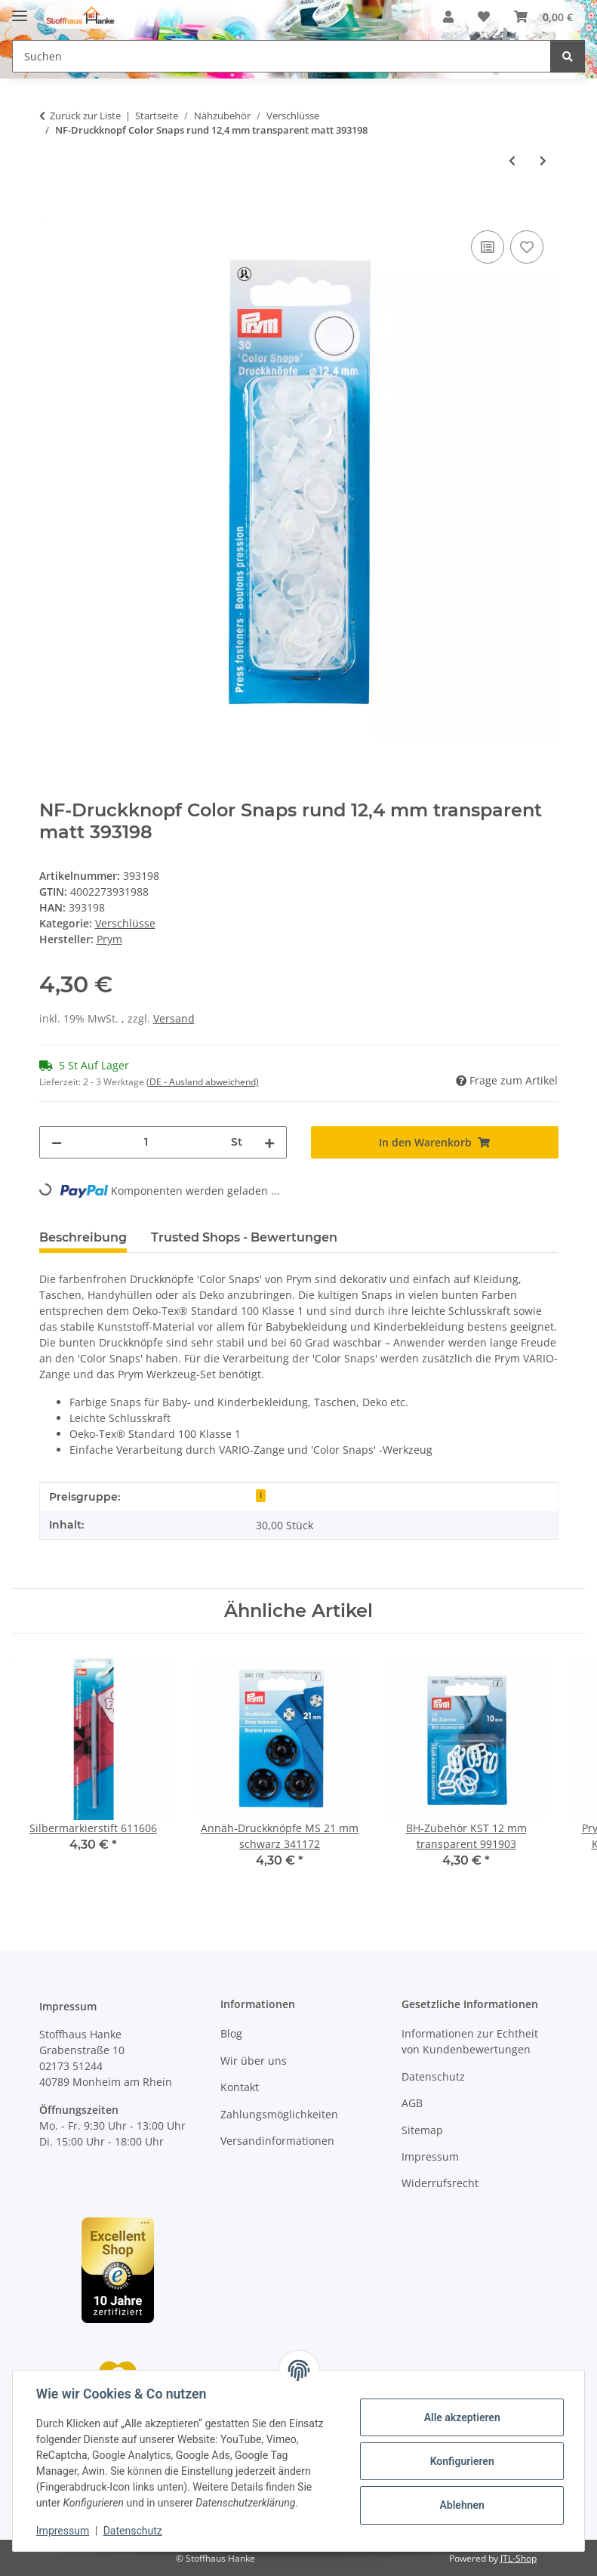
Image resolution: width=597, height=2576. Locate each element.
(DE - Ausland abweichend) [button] (202, 1081)
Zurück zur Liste (85, 115)
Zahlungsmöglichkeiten (279, 2114)
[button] (448, 17)
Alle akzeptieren (461, 2417)
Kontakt (239, 2087)
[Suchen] (567, 56)
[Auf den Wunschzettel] (526, 247)
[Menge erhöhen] (269, 1142)
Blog (231, 2033)
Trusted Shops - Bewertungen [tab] (244, 1237)
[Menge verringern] (56, 1142)
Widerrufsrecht (440, 2183)
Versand (174, 1018)
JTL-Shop (518, 2558)
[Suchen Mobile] (281, 56)
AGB (412, 2103)
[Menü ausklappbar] (19, 9)
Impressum (63, 2531)
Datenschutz (133, 2531)
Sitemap (422, 2130)
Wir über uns (253, 2060)
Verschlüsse (125, 923)
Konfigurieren (461, 2461)
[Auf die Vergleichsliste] (487, 247)
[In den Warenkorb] (51, 210)
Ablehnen (461, 2505)
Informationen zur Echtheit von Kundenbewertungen (470, 2041)
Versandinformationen (277, 2140)
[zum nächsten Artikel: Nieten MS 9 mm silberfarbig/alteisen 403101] (543, 160)
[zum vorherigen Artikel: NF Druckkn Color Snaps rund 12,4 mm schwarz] (512, 160)
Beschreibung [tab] (83, 1237)
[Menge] (146, 1142)
